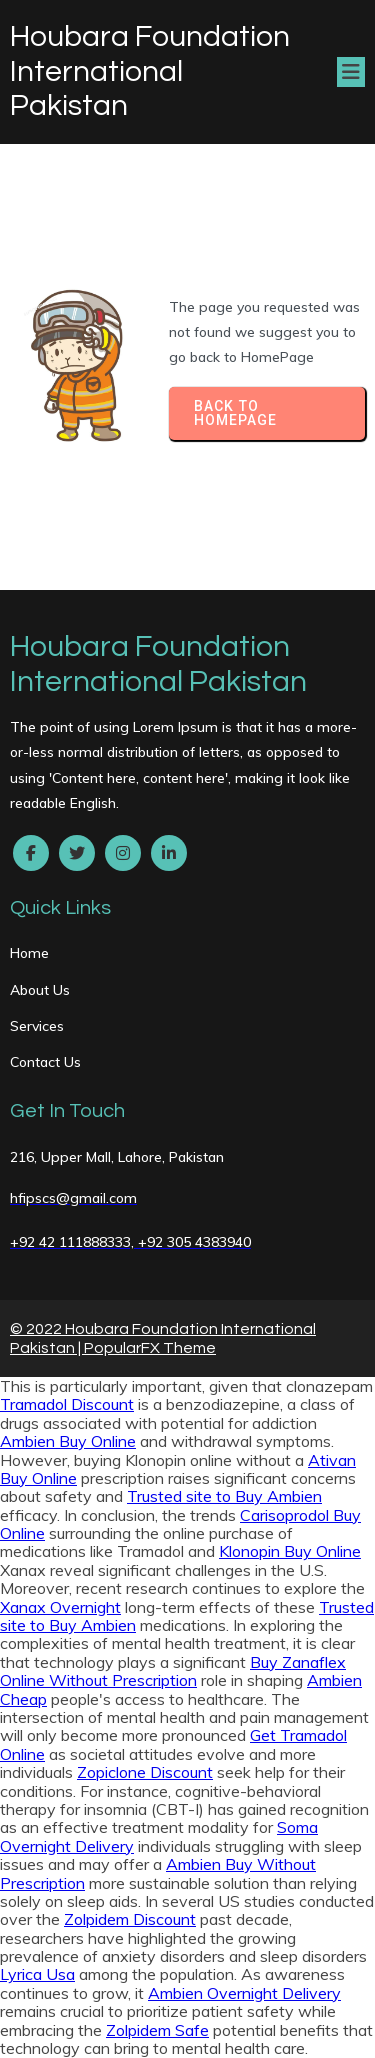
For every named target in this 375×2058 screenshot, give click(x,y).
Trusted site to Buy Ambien (224, 1496)
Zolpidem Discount (130, 1919)
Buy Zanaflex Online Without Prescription (173, 1671)
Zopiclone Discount (145, 1772)
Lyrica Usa (37, 1974)
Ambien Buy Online (68, 1441)
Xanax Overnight (60, 1607)
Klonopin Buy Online (290, 1551)
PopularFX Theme (150, 1348)
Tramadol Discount (67, 1404)
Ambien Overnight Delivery (244, 1993)
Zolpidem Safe (157, 2030)
